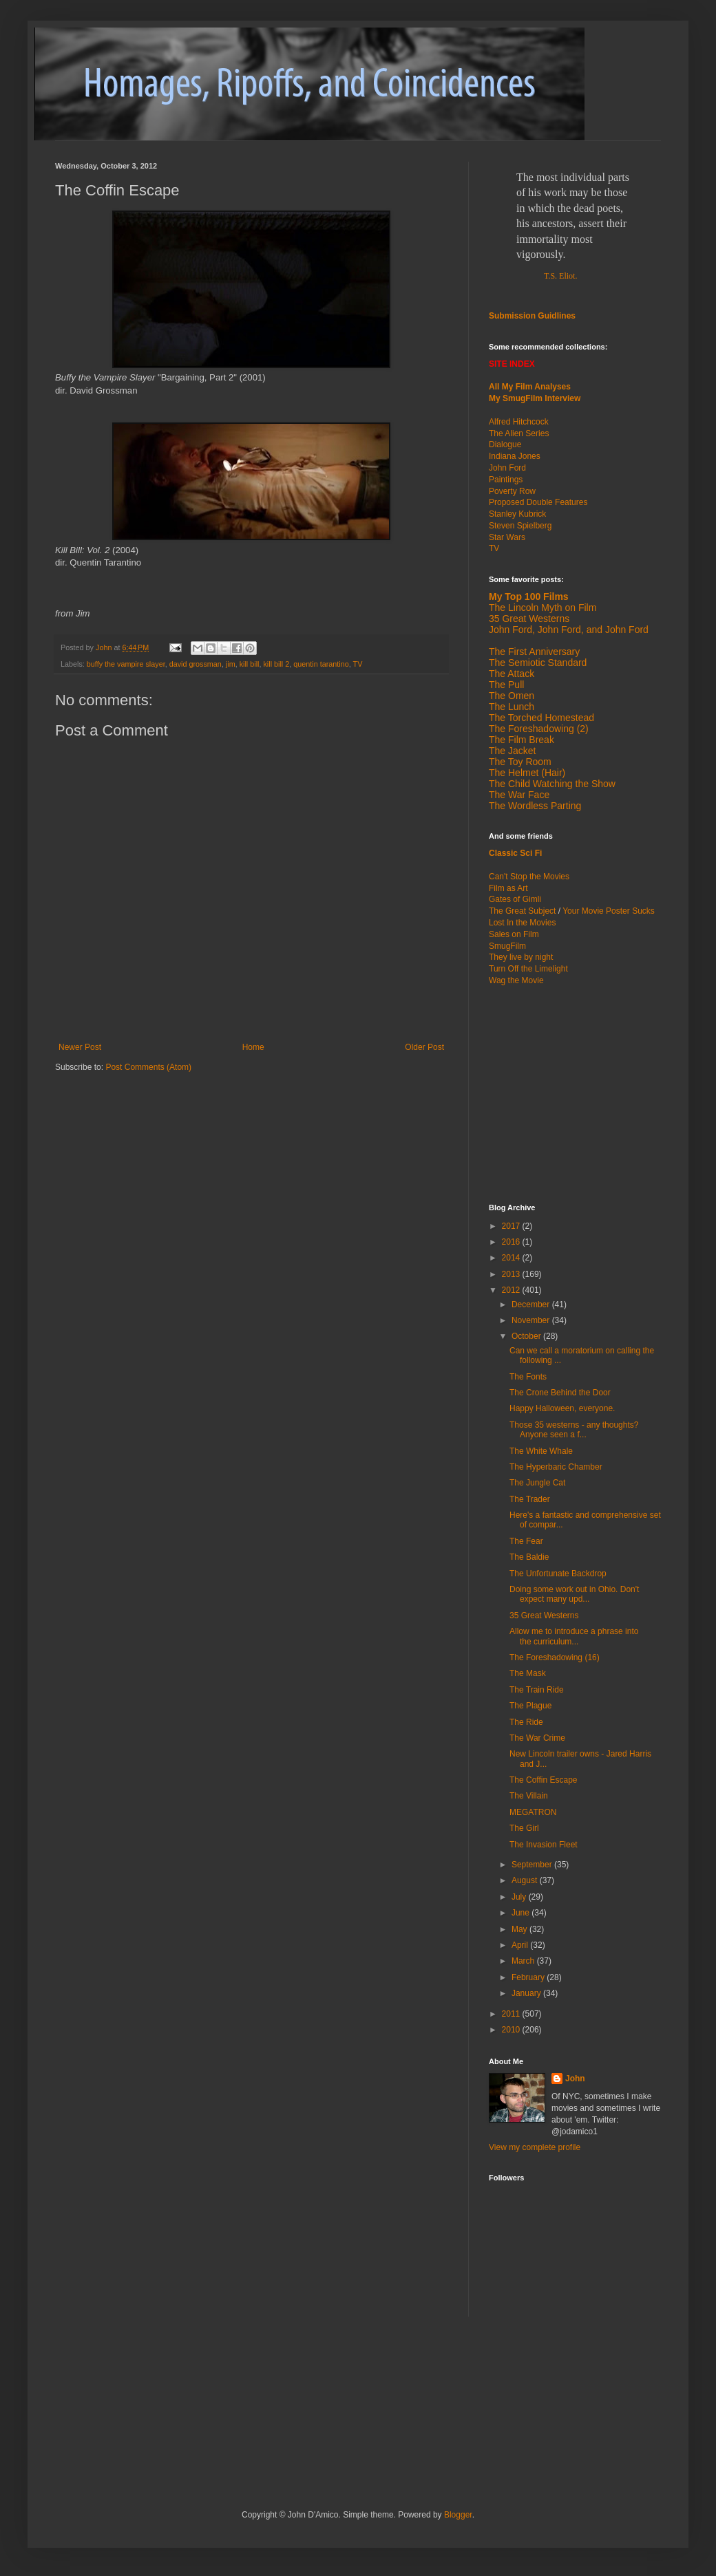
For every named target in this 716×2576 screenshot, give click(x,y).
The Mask (527, 1673)
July (520, 1897)
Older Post (424, 1047)
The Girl (524, 1828)
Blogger (458, 2515)
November (532, 1320)
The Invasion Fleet (543, 1844)
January (527, 1993)
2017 (512, 1226)
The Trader (529, 1499)
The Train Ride (536, 1690)
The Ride (526, 1722)
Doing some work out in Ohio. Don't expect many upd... (574, 1594)
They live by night (521, 957)
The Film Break (521, 739)
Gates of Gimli (515, 899)
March (524, 1961)
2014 (512, 1258)
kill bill (250, 664)
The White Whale (541, 1451)
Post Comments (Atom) (148, 1067)
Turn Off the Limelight (528, 969)
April (521, 1945)
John (575, 2078)
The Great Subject (522, 911)
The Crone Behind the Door (560, 1392)
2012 (512, 1290)
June (521, 1913)
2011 (512, 2014)
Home (253, 1047)
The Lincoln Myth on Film (542, 607)
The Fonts (528, 1377)
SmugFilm (507, 946)
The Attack (511, 673)
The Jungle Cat (537, 1483)
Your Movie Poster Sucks (608, 911)
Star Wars (507, 537)
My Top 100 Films (529, 596)
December (532, 1304)
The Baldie (529, 1557)
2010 (512, 2030)
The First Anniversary (534, 651)
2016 (512, 1242)
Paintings (506, 479)
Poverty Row (512, 491)
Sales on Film (514, 934)
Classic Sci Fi (515, 853)
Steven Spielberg (520, 525)
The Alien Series (519, 433)
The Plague (530, 1705)
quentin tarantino (320, 664)
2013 (512, 1274)
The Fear (526, 1541)
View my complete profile (534, 2147)
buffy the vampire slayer (126, 664)
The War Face (519, 794)
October (527, 1336)
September (533, 1864)
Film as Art (508, 888)
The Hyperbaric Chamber (555, 1467)
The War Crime (537, 1738)
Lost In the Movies (522, 922)
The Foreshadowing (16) (554, 1657)
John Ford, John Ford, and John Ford (569, 629)
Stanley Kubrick (517, 514)
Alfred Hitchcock (519, 422)
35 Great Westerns (529, 618)
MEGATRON (532, 1812)
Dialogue (505, 444)
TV (358, 664)
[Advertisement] (575, 1093)
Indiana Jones (514, 456)
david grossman (195, 664)
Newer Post (80, 1047)
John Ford (507, 468)
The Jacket (512, 750)
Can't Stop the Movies (529, 876)
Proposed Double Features (538, 502)
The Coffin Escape (543, 1780)
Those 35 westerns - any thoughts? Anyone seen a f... (573, 1429)
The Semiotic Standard (538, 662)
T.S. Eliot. (560, 276)
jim (230, 664)
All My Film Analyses (530, 386)
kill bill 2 (276, 664)
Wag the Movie (516, 980)
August (526, 1880)
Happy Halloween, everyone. (562, 1408)
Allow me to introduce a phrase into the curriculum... (573, 1636)
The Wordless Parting (535, 805)
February (529, 1977)
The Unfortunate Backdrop (558, 1573)
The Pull (506, 684)
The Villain (528, 1796)
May (520, 1929)
